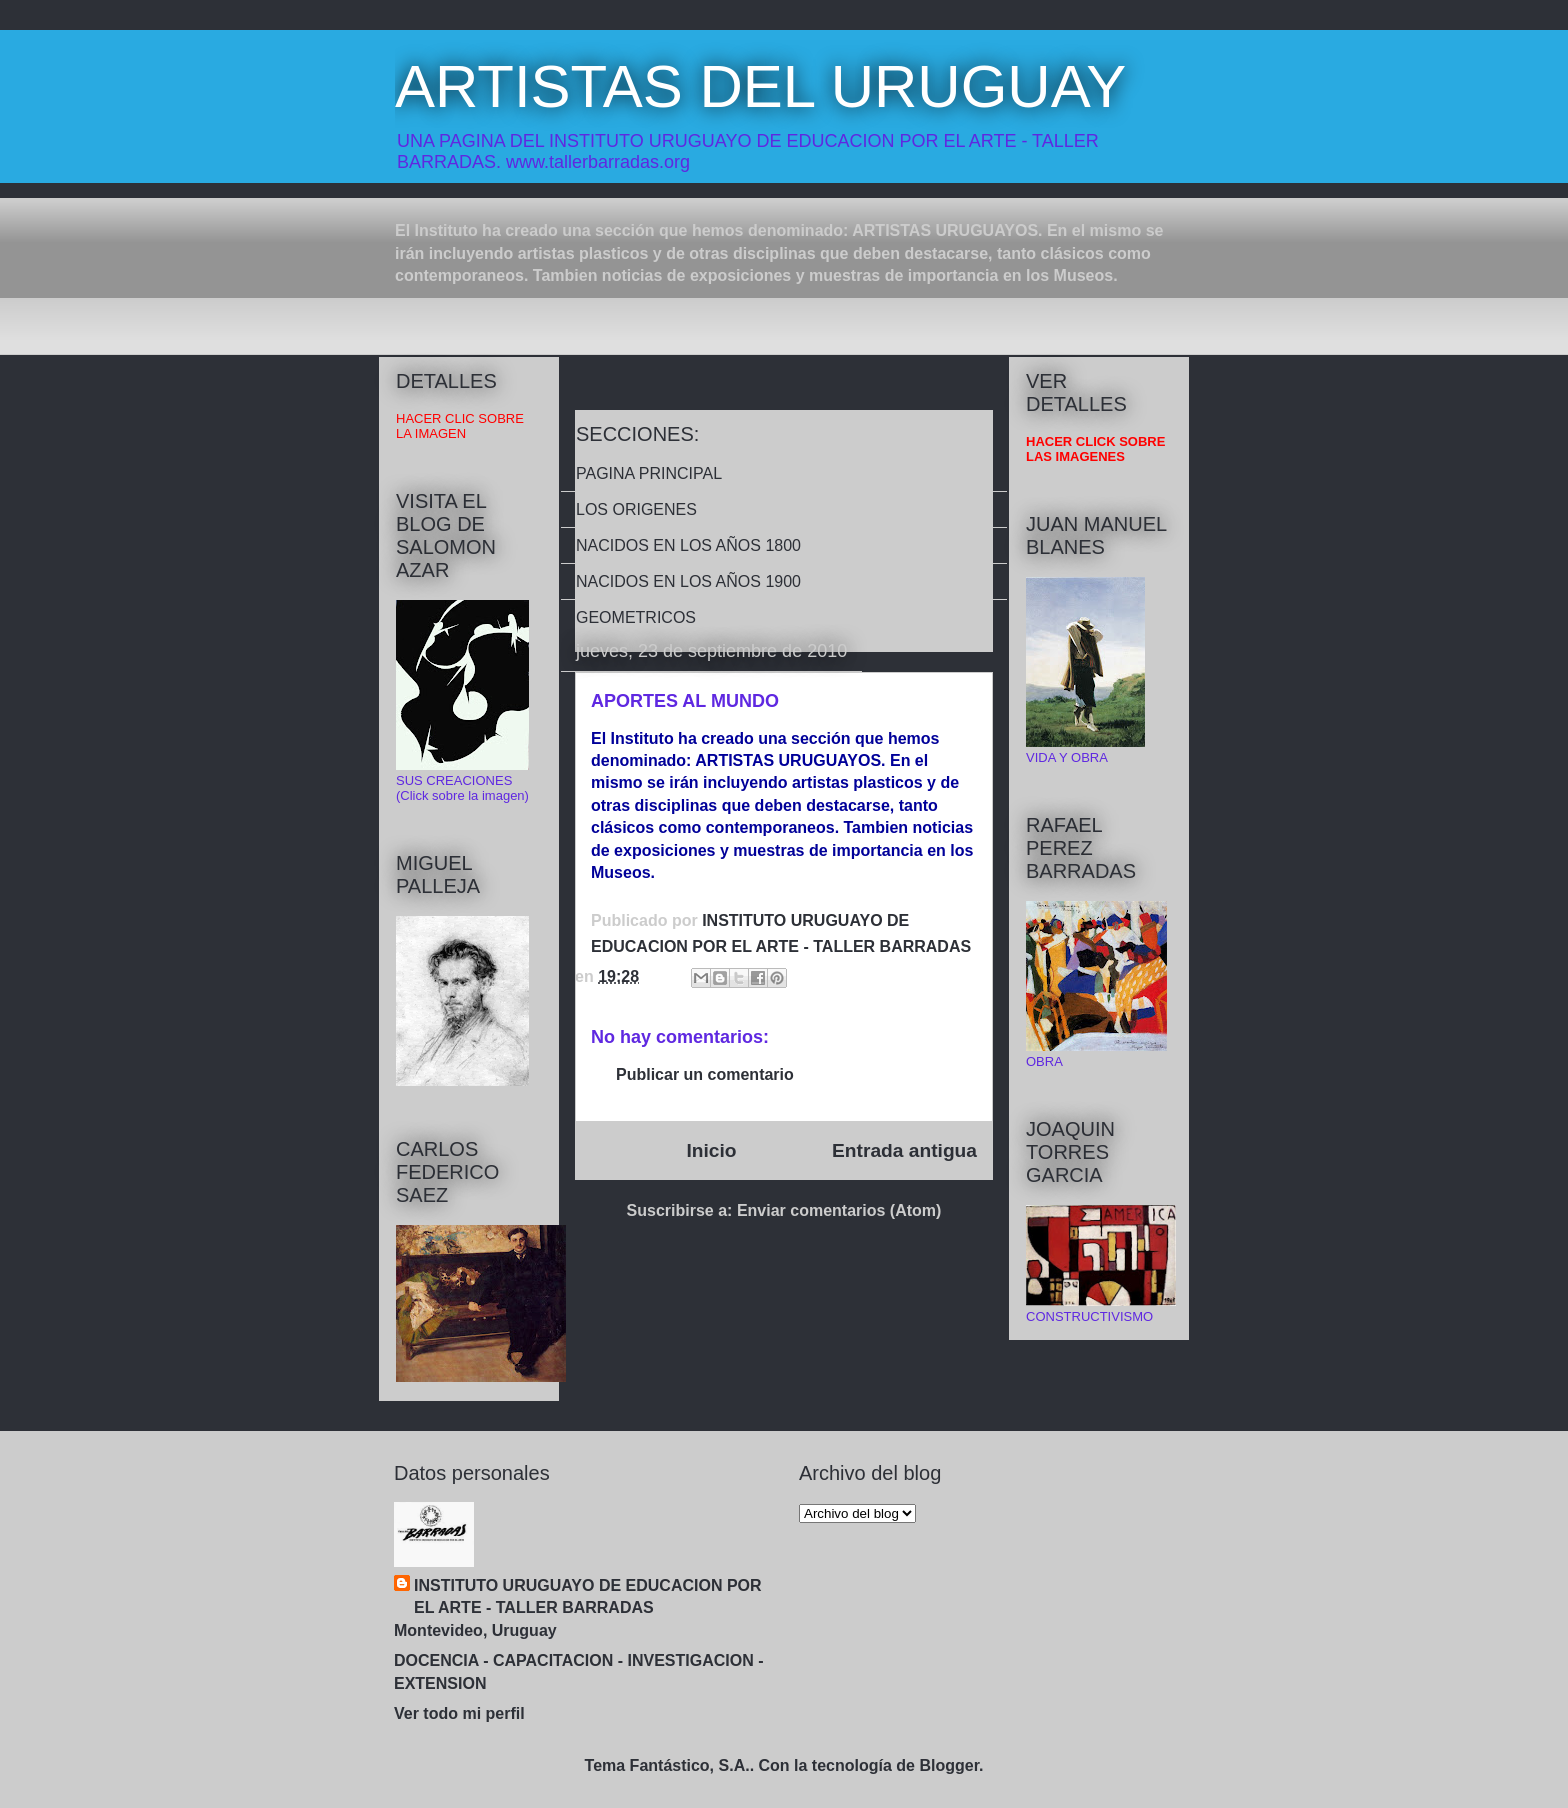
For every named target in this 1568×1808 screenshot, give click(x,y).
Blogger (949, 1765)
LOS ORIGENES (636, 509)
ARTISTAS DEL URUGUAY (760, 86)
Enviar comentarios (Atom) (839, 1210)
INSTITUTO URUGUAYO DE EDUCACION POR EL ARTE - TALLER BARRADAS (588, 1596)
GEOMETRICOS (636, 617)
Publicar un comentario (705, 1074)
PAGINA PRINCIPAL (649, 473)
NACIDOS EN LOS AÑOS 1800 (688, 545)
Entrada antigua (904, 1150)
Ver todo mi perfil (459, 1713)
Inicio (711, 1150)
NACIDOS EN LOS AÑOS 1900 (688, 581)
